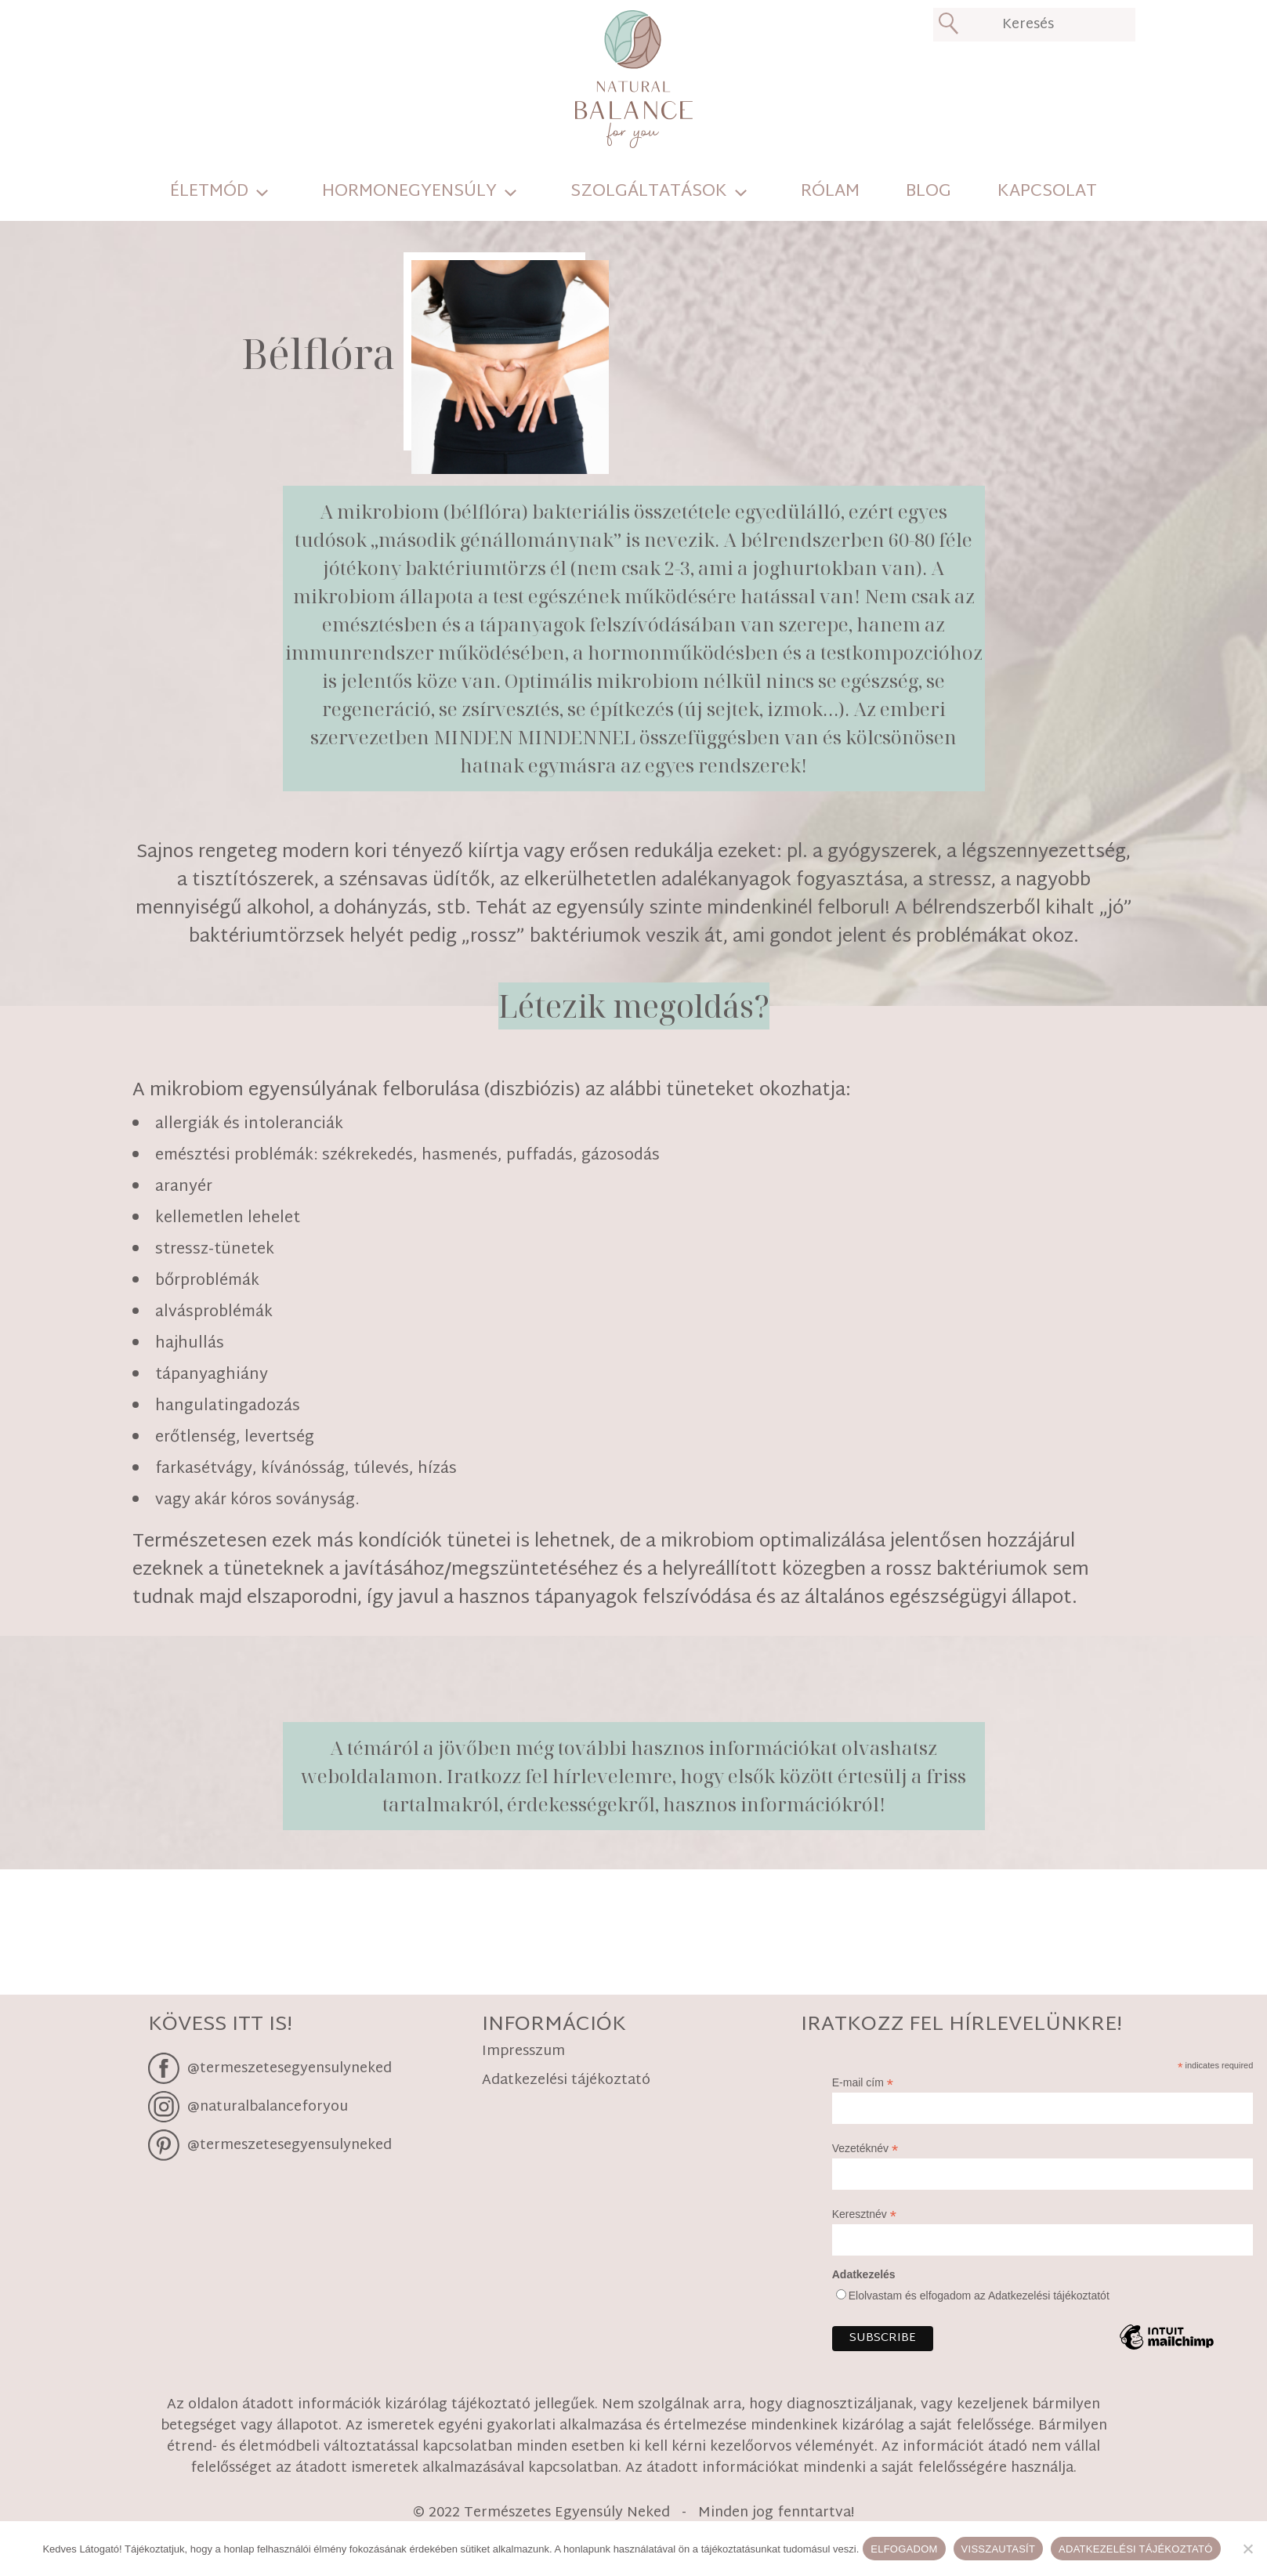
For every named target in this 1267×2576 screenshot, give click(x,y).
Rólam (830, 192)
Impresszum (523, 2052)
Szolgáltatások (648, 192)
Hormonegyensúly (409, 192)
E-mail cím (862, 2082)
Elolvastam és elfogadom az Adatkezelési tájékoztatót (979, 2295)
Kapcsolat (1047, 192)
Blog (928, 192)
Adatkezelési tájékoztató (566, 2081)
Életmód (209, 192)
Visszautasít (998, 2549)
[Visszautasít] (1247, 2548)
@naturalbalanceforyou (267, 2106)
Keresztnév (864, 2214)
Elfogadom (904, 2549)
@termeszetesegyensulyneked (289, 2067)
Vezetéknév (865, 2148)
